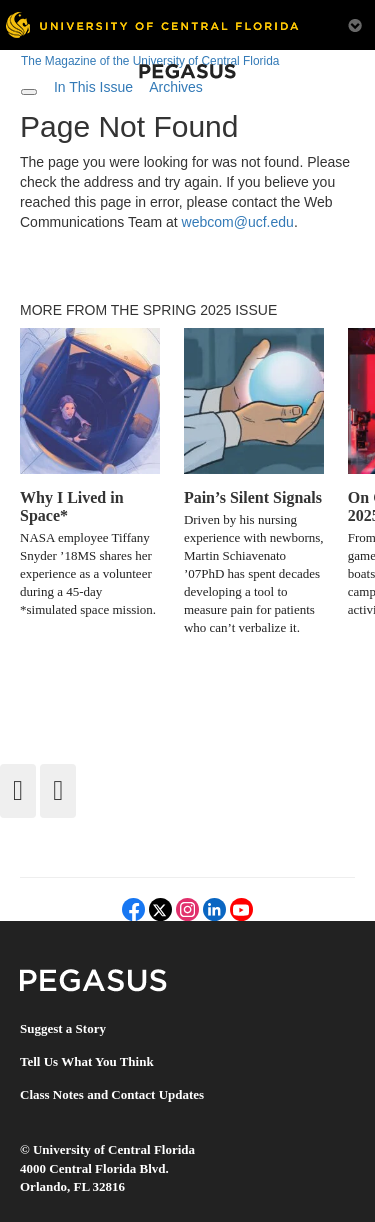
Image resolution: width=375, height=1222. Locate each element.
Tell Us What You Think (87, 1061)
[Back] (18, 791)
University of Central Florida (114, 1149)
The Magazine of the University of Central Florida (150, 61)
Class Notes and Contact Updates (112, 1094)
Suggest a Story (63, 1028)
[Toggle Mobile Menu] (355, 23)
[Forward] (58, 791)
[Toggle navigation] (29, 92)
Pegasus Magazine (93, 980)
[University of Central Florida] (152, 24)
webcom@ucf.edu (238, 222)
